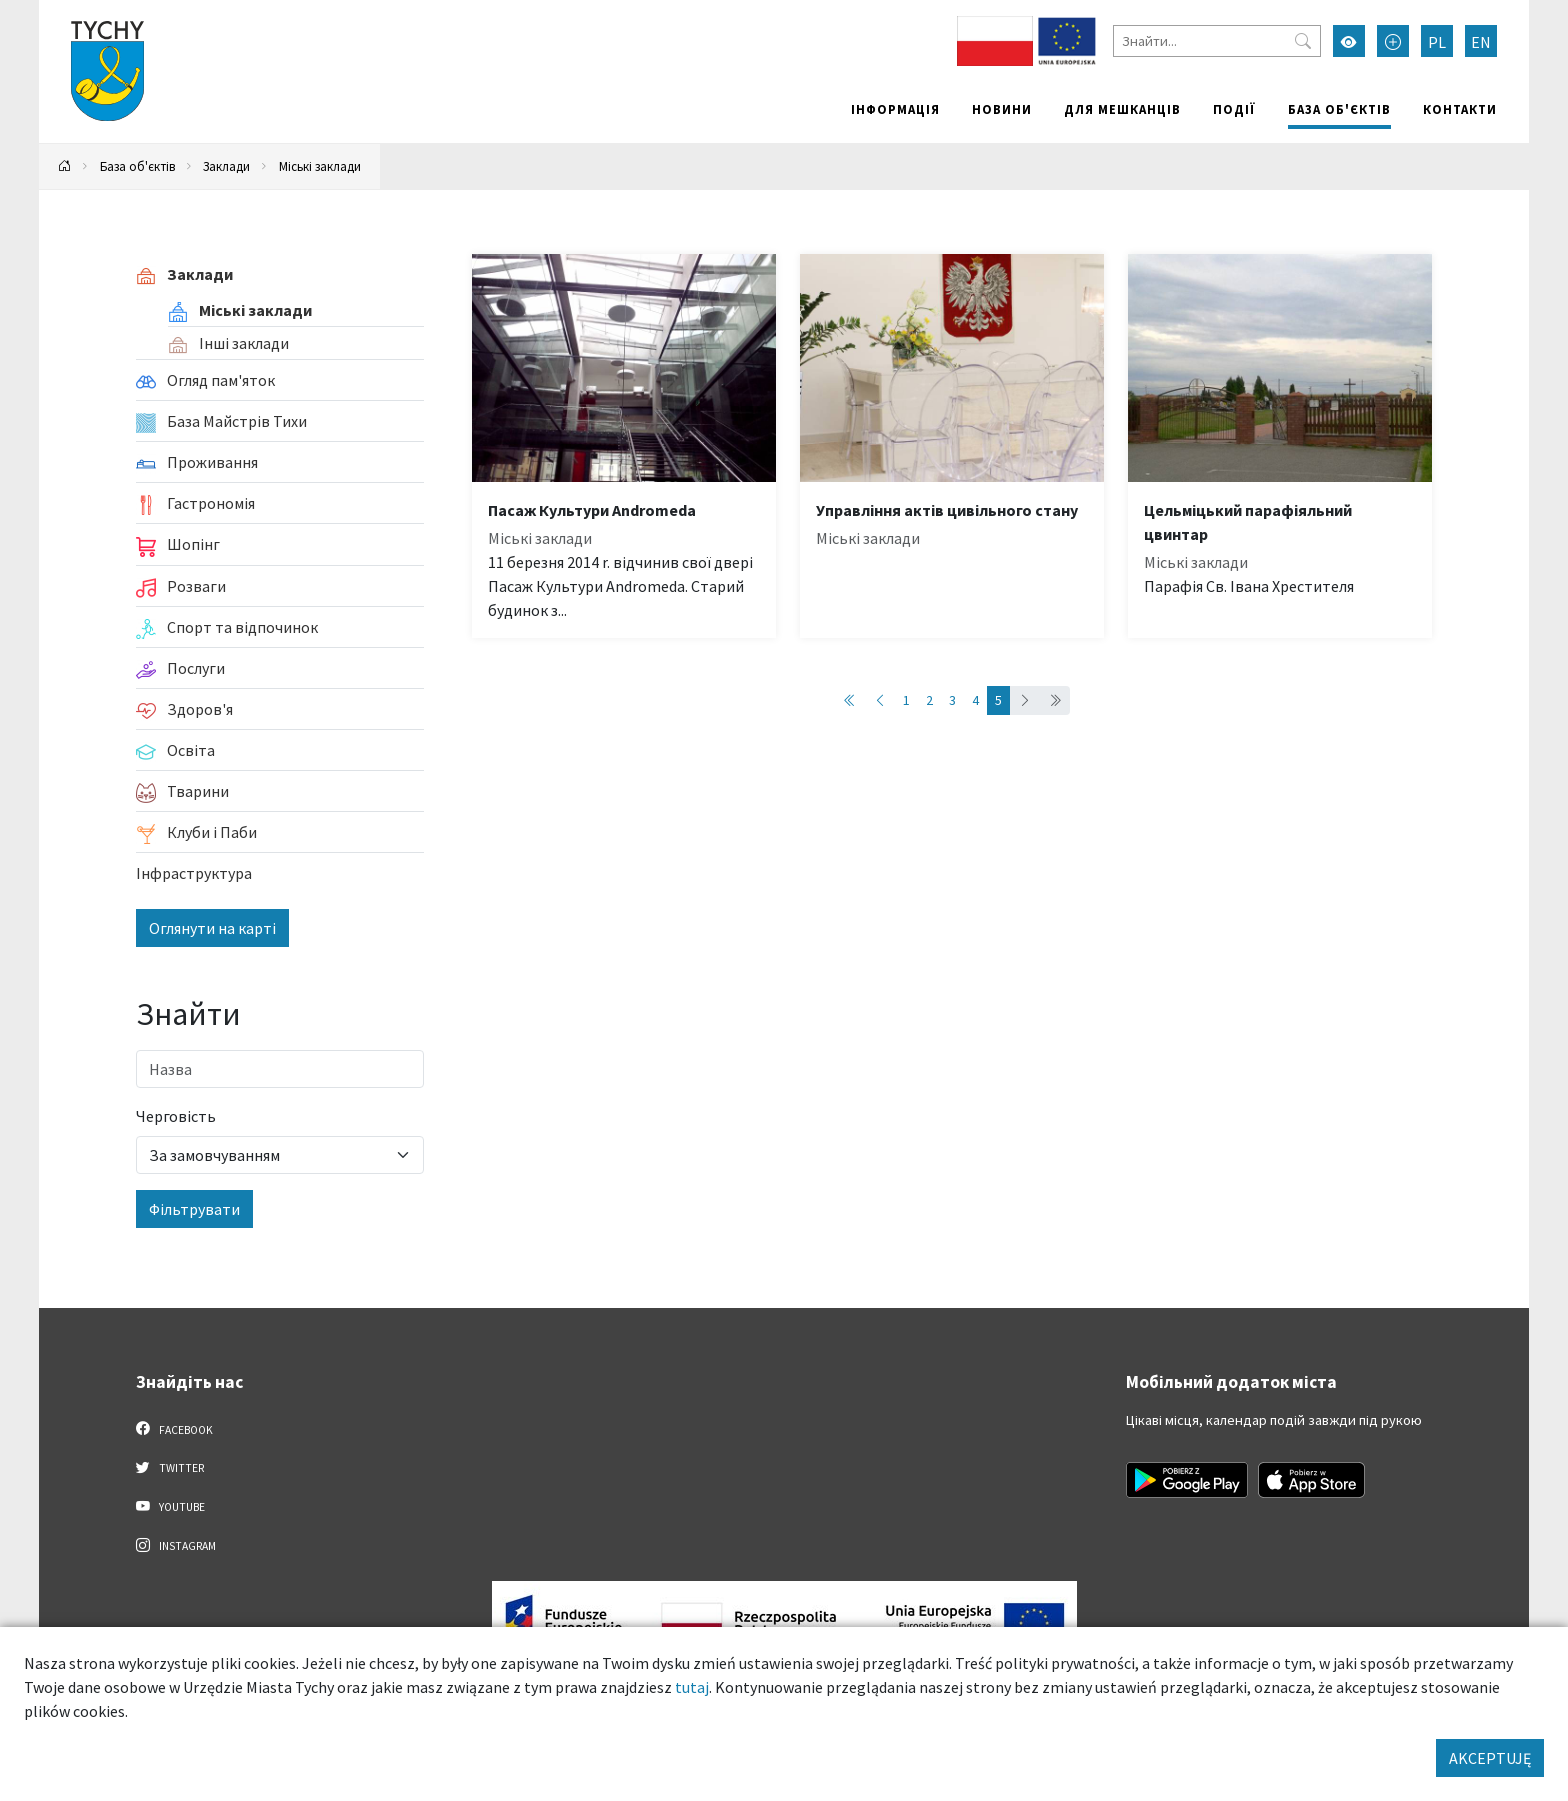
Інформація (895, 109)
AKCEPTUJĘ (1490, 1758)
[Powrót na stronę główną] (65, 166)
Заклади (226, 166)
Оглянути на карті (212, 928)
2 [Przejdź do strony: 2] (929, 700)
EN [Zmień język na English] (1481, 42)
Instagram (176, 1545)
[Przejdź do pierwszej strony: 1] (850, 700)
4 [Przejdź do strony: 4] (975, 700)
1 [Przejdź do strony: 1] (906, 700)
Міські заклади (320, 166)
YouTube (170, 1506)
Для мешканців (1122, 109)
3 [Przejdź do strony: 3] (952, 700)
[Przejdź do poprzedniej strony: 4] (880, 700)
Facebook (174, 1429)
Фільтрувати (194, 1209)
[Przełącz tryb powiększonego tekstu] (1393, 41)
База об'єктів (1339, 109)
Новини (1002, 109)
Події (1234, 109)
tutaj (692, 1687)
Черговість (176, 1116)
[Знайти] (1217, 41)
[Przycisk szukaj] (1303, 41)
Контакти (1460, 109)
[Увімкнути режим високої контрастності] (1349, 41)
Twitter (170, 1467)
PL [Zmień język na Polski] (1437, 42)
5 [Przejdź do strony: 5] (998, 700)
